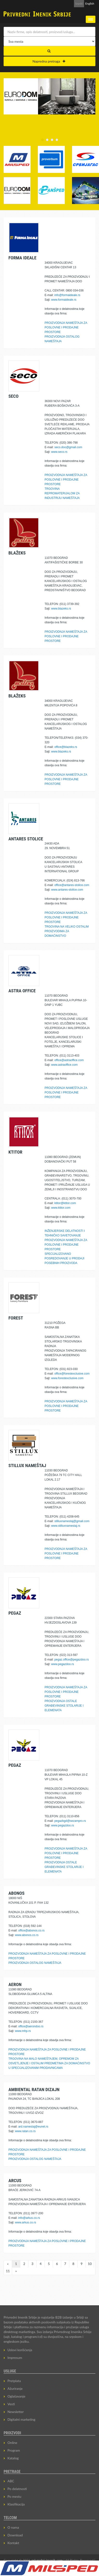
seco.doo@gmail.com (68, 447)
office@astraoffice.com (69, 1060)
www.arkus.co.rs (25, 2222)
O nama (13, 2527)
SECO (13, 396)
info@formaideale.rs (67, 295)
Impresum (14, 2358)
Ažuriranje (15, 2388)
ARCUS (14, 2180)
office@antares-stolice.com (71, 885)
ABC (10, 2481)
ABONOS (16, 1893)
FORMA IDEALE (22, 258)
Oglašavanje (16, 2396)
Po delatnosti (17, 2489)
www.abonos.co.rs (26, 1935)
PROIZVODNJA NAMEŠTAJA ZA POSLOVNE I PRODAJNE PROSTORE (66, 327)
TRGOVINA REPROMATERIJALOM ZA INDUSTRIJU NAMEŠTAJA (62, 493)
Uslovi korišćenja (19, 2350)
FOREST (15, 1318)
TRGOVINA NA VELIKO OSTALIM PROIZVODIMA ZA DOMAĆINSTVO (67, 931)
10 (90, 2264)
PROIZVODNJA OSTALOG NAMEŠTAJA (34, 1963)
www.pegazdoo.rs (62, 1664)
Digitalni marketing (21, 2419)
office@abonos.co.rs (31, 1930)
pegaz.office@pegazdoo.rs (71, 1659)
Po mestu (14, 2496)
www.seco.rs (59, 452)
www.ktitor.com (60, 1207)
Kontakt (13, 2543)
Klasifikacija (16, 2504)
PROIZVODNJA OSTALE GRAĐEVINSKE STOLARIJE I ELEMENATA (64, 1705)
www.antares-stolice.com (67, 889)
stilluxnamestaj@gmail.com (72, 1521)
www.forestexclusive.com (67, 1378)
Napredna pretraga (49, 61)
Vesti (11, 2404)
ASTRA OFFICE (22, 990)
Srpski (79, 3)
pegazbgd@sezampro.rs (70, 1821)
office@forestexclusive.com (72, 1373)
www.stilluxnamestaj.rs (65, 1525)
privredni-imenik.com (47, 2560)
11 (8, 2271)
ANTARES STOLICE (25, 839)
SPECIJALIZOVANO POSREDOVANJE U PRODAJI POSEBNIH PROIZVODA (64, 1258)
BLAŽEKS (17, 553)
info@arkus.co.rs (29, 2218)
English (89, 3)
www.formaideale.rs (63, 299)
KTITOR (15, 1152)
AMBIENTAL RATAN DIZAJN (33, 2089)
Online (12, 2443)
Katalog (13, 2458)
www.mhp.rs (23, 2031)
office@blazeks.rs (65, 747)
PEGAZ (14, 1613)
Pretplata (14, 2381)
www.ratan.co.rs (25, 2131)
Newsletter (15, 2412)
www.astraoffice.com (64, 1064)
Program (13, 2450)
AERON (14, 1984)
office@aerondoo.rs (31, 2026)
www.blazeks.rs (61, 608)
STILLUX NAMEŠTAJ (27, 1465)
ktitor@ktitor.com (65, 1203)
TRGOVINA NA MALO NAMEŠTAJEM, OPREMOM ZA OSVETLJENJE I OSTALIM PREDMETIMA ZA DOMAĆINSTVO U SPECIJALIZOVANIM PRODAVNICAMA (49, 2063)
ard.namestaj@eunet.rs (33, 2126)
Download (15, 2535)
